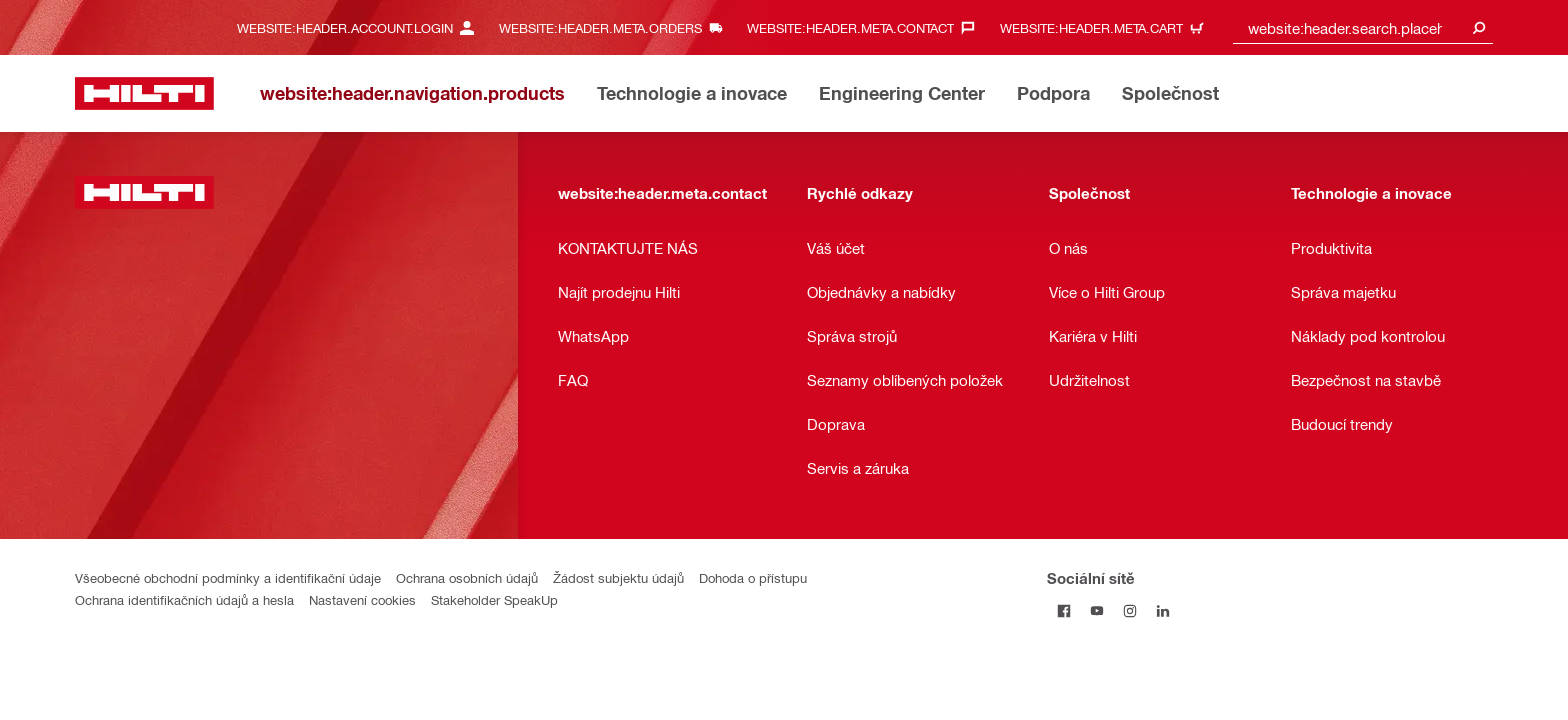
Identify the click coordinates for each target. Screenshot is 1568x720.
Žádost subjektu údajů (618, 577)
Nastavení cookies (362, 599)
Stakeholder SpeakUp (494, 599)
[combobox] (1363, 27)
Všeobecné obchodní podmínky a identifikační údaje (228, 577)
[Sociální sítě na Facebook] (1063, 610)
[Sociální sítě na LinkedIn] (1162, 610)
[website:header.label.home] (144, 93)
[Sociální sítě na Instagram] (1129, 610)
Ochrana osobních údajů (467, 577)
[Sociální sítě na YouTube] (1096, 610)
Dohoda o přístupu (753, 577)
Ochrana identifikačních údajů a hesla (184, 599)
